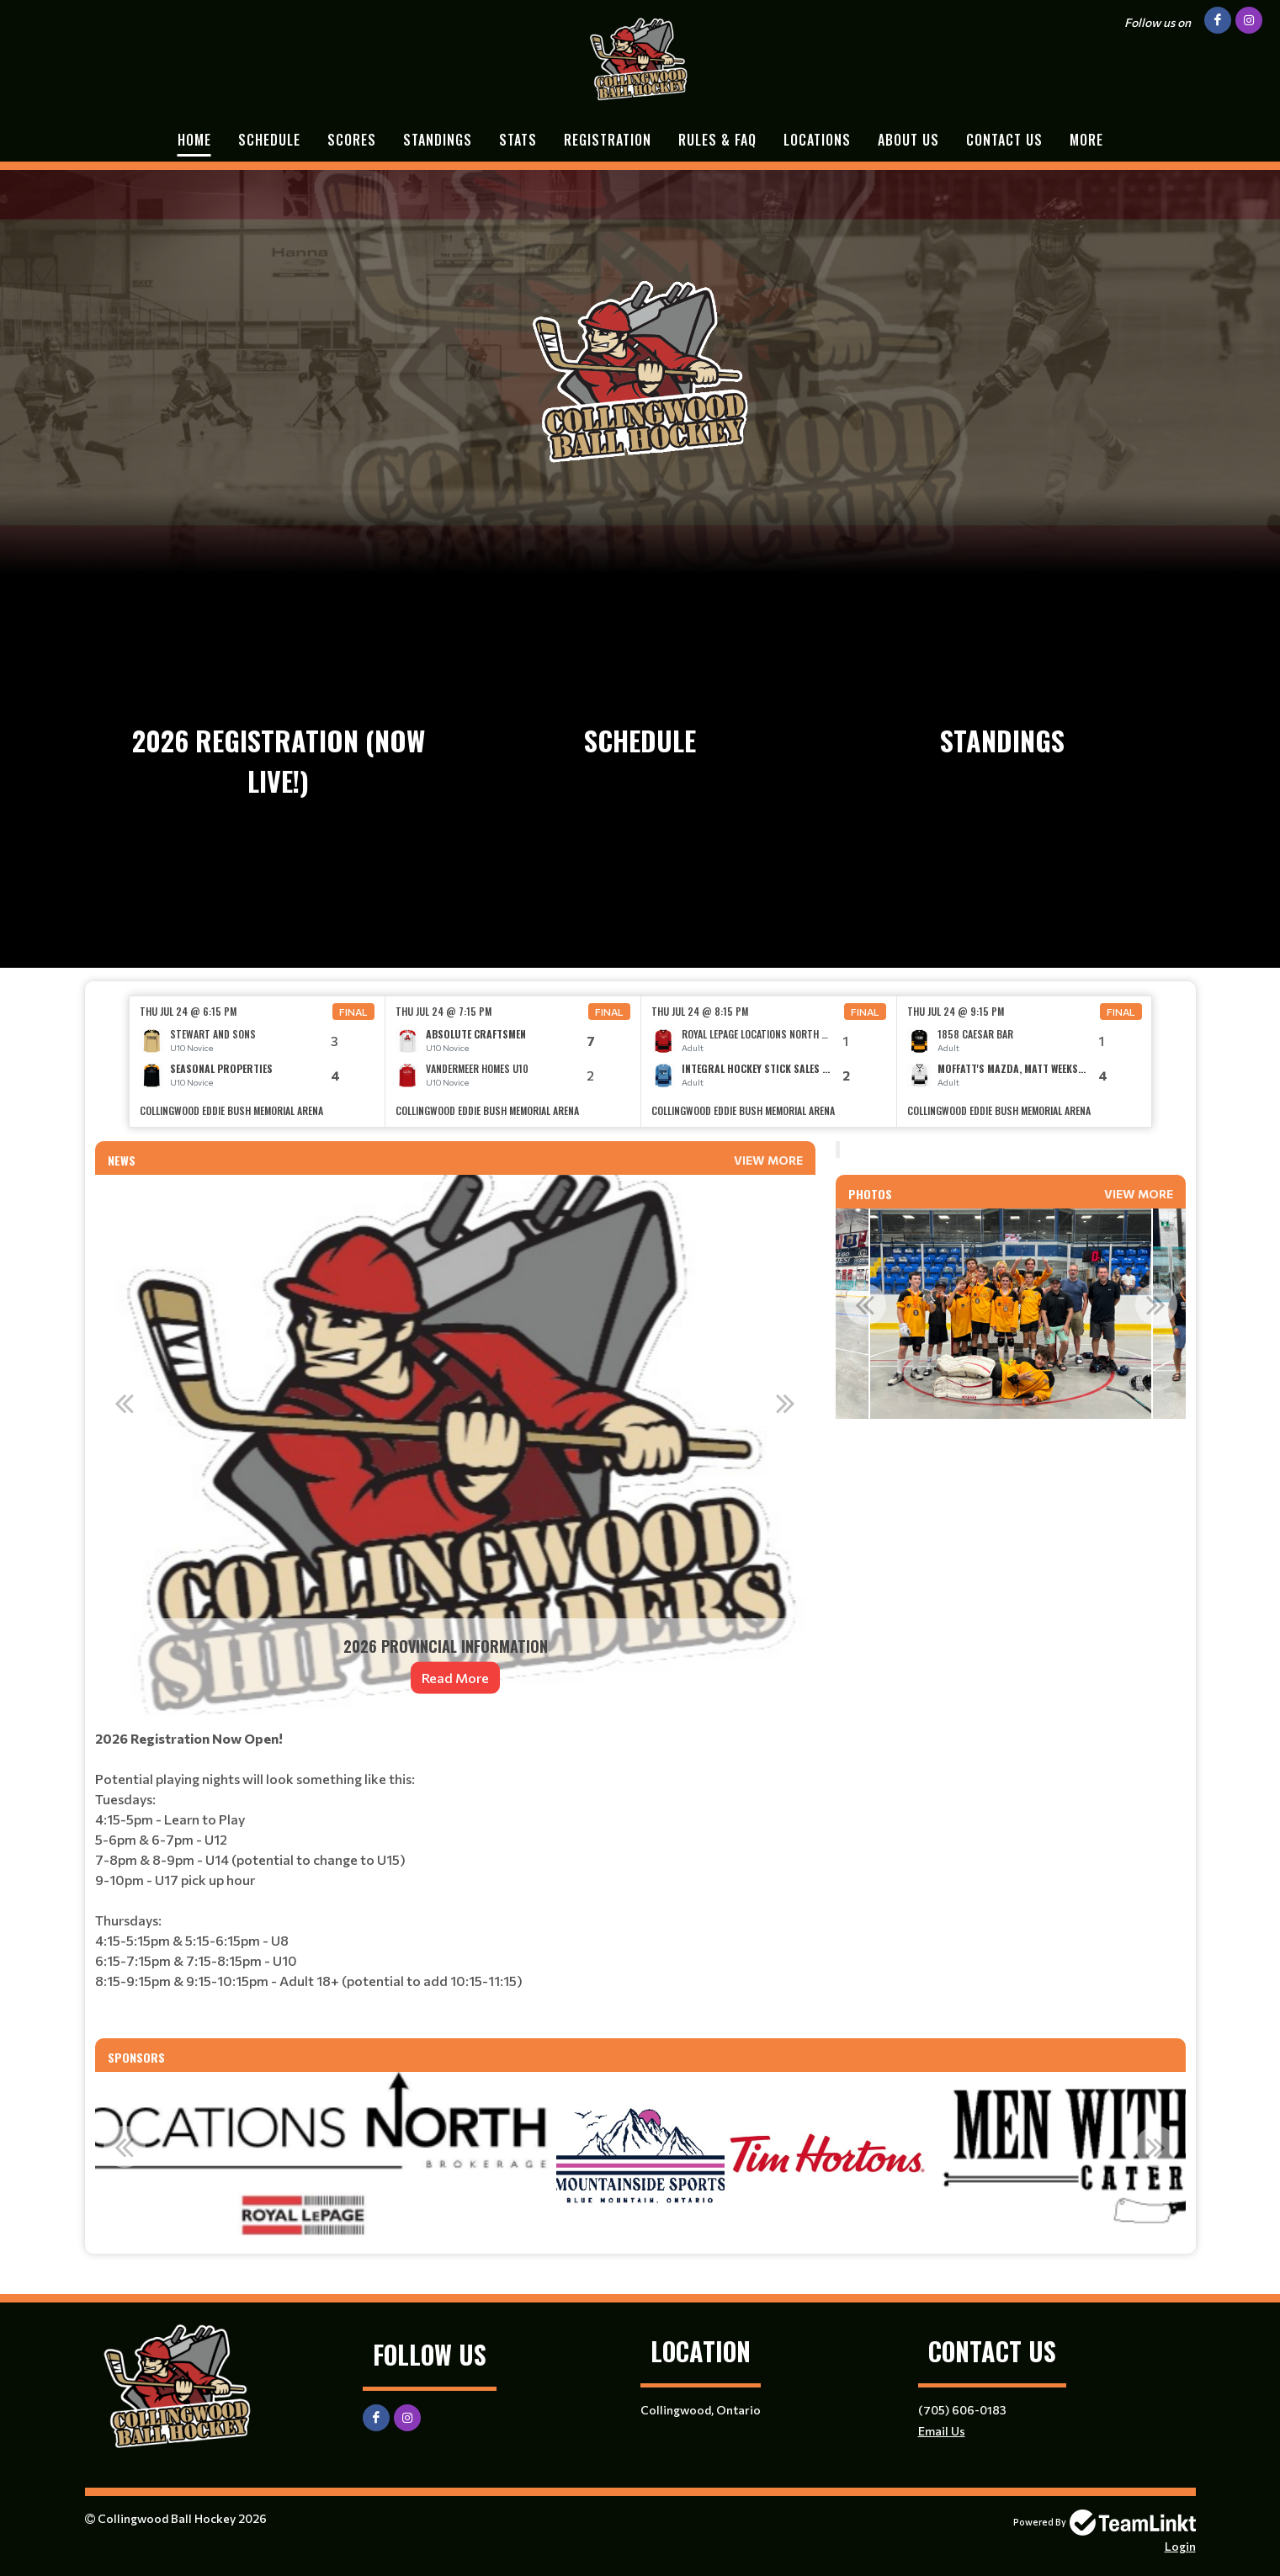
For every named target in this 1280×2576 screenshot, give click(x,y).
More (1086, 140)
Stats (518, 140)
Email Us (941, 2431)
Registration (607, 140)
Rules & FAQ (717, 140)
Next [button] (786, 1403)
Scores (351, 140)
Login (1180, 2546)
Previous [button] (125, 1403)
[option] (257, 1061)
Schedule (269, 140)
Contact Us (1004, 140)
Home (194, 140)
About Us (908, 140)
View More (768, 1160)
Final (353, 1011)
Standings (437, 140)
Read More (455, 1678)
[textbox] (455, 1877)
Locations (817, 140)
